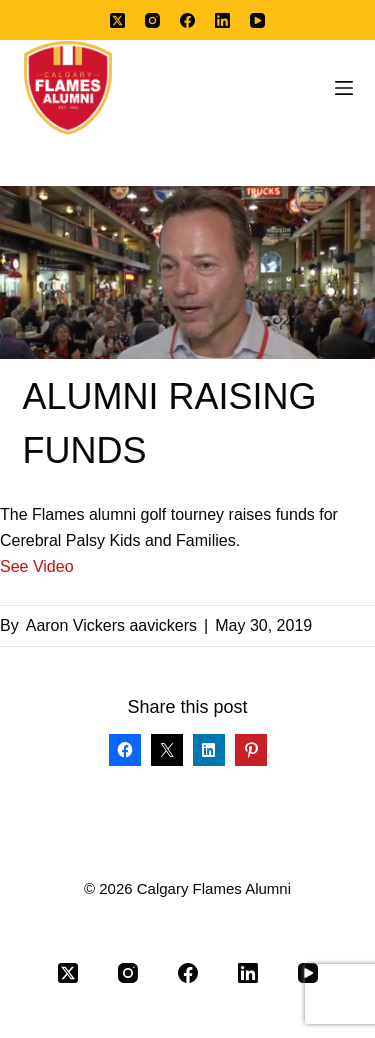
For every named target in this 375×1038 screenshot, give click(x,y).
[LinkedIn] (222, 20)
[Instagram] (152, 20)
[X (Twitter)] (117, 20)
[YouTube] (257, 20)
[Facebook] (187, 20)
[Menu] (344, 88)
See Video (37, 566)
